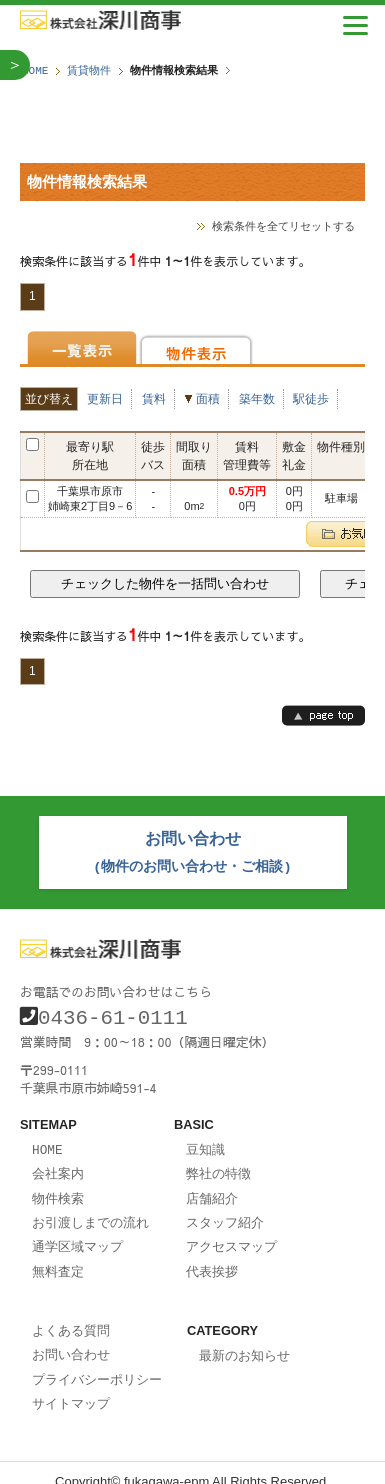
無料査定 (58, 1258)
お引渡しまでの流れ (90, 1211)
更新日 (105, 398)
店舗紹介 (212, 1188)
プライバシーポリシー (97, 1363)
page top (323, 714)
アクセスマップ (231, 1234)
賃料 (154, 398)
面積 (208, 398)
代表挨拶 (212, 1258)
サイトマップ (71, 1386)
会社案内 (58, 1164)
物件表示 (196, 347)
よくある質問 (71, 1316)
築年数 (257, 398)
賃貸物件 (89, 70)
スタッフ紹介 (225, 1211)
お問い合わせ (71, 1339)
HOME (35, 70)
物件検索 (58, 1188)
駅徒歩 (311, 398)
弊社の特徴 (218, 1164)
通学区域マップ (77, 1234)
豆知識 (205, 1141)
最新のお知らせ (244, 1341)
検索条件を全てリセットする (283, 225)
